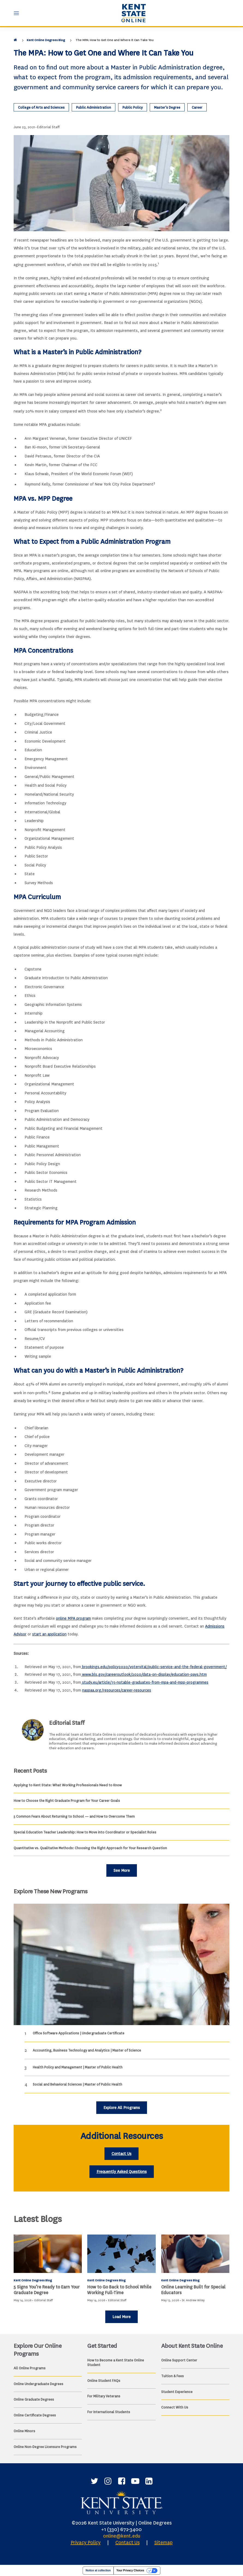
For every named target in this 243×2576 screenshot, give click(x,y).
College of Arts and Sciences (41, 107)
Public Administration (93, 107)
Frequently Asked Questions (122, 2171)
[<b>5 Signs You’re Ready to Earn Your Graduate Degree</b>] (48, 2254)
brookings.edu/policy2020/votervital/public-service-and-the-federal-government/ (154, 1666)
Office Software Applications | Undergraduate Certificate (78, 2033)
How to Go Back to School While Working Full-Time (119, 2290)
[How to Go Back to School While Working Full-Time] (121, 2254)
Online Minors (24, 2431)
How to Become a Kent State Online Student (115, 2362)
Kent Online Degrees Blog (46, 40)
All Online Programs (30, 2368)
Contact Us (121, 2153)
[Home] (16, 40)
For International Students (108, 2412)
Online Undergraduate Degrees (38, 2384)
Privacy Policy (86, 2542)
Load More (121, 2316)
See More (121, 1870)
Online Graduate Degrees (34, 2399)
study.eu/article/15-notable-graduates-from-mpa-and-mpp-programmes (144, 1682)
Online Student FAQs (103, 2380)
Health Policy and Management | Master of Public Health (77, 2067)
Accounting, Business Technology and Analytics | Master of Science (87, 2050)
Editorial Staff (48, 127)
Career (197, 107)
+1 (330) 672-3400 (121, 2529)
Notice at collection (98, 2570)
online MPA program (73, 1618)
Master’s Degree (167, 107)
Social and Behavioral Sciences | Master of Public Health (77, 2084)
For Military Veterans (103, 2396)
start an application (49, 1634)
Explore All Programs (121, 2107)
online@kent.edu (121, 2536)
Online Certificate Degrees (35, 2415)
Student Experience (177, 2391)
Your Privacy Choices (130, 2570)
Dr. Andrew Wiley (193, 2300)
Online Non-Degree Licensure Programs (45, 2446)
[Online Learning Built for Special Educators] (195, 2254)
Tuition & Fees (172, 2376)
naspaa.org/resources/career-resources (116, 1690)
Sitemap (163, 2542)
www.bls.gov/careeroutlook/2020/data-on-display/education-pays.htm (144, 1674)
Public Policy (132, 107)
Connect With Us (174, 2407)
